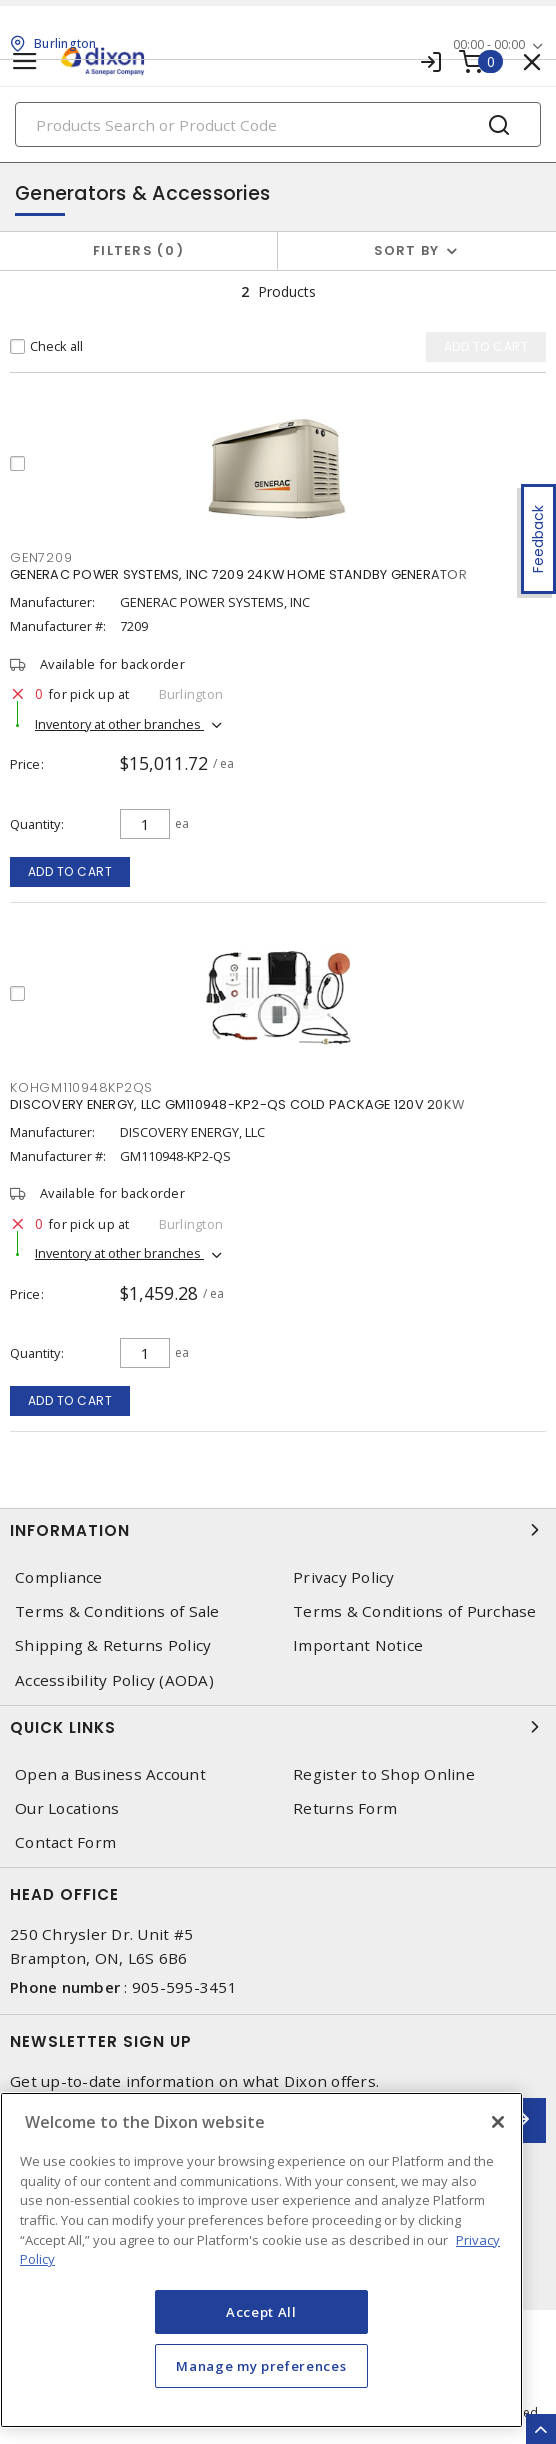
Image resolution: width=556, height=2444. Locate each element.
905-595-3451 (184, 1987)
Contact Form (65, 1842)
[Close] (498, 2122)
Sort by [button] (407, 250)
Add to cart (70, 871)
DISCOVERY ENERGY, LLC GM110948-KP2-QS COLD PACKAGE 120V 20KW (237, 1104)
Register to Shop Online (384, 1774)
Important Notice (358, 1645)
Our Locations (67, 1808)
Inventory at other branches (119, 724)
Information (278, 1530)
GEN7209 (41, 557)
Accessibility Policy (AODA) (114, 1680)
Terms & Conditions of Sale (117, 1611)
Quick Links (278, 1727)
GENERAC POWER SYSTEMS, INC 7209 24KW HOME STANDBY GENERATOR (238, 574)
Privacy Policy (344, 1577)
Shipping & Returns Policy (113, 1645)
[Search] (278, 124)
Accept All (261, 2312)
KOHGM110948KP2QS (81, 1087)
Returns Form (345, 1808)
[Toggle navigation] (25, 61)
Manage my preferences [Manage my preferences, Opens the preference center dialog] (261, 2366)
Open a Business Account (110, 1774)
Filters (138, 250)
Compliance (59, 1577)
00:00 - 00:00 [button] (489, 44)
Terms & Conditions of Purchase (415, 1611)
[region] (261, 2260)
